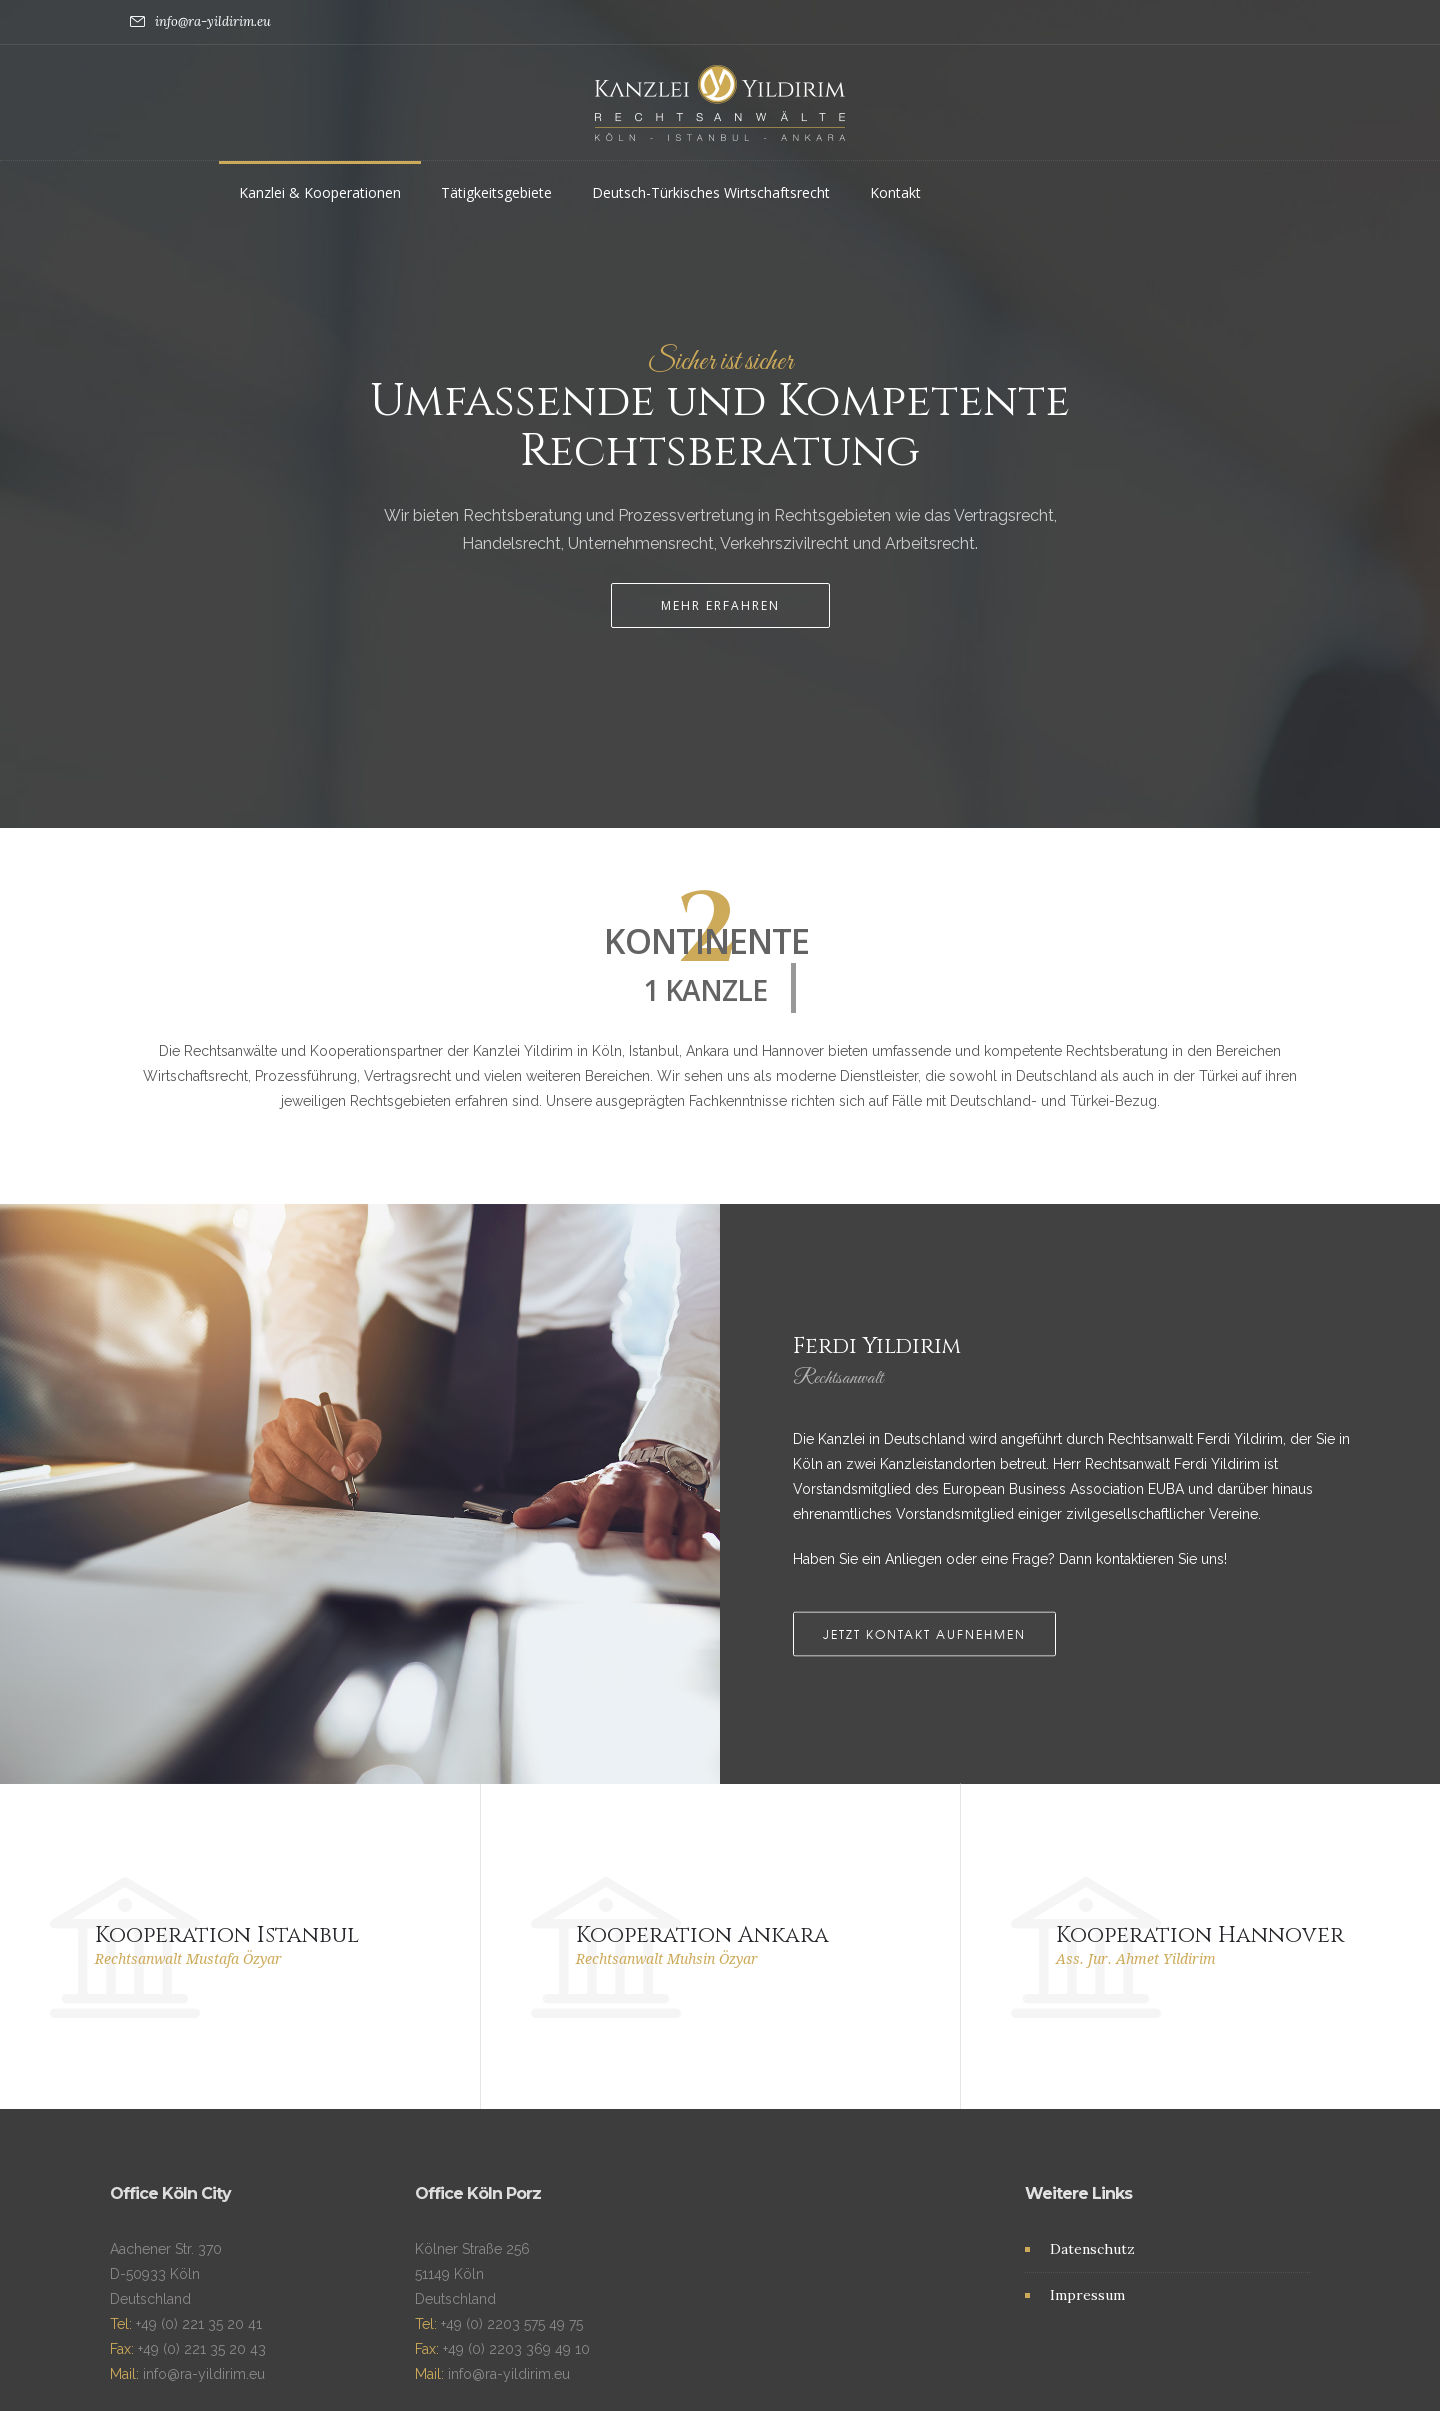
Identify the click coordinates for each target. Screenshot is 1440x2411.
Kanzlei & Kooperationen (320, 192)
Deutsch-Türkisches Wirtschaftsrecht (711, 192)
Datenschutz (1092, 2174)
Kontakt (895, 192)
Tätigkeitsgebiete (496, 192)
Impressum (1087, 2220)
